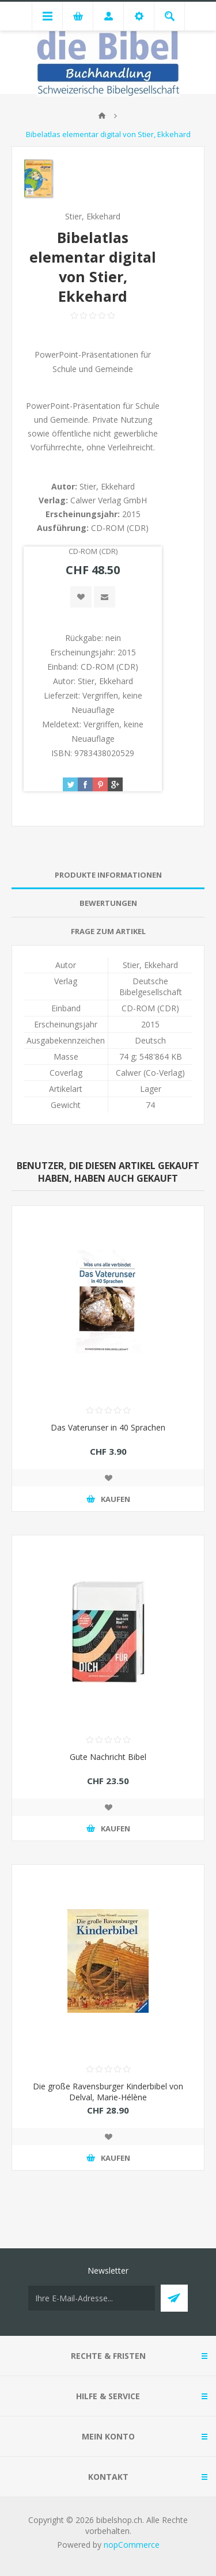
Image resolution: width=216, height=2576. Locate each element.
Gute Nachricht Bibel (108, 1756)
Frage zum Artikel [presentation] (108, 931)
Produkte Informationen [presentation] (108, 875)
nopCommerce (132, 2544)
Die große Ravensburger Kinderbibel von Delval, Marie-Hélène (108, 2092)
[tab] (108, 875)
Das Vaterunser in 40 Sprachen (108, 1427)
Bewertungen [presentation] (108, 903)
